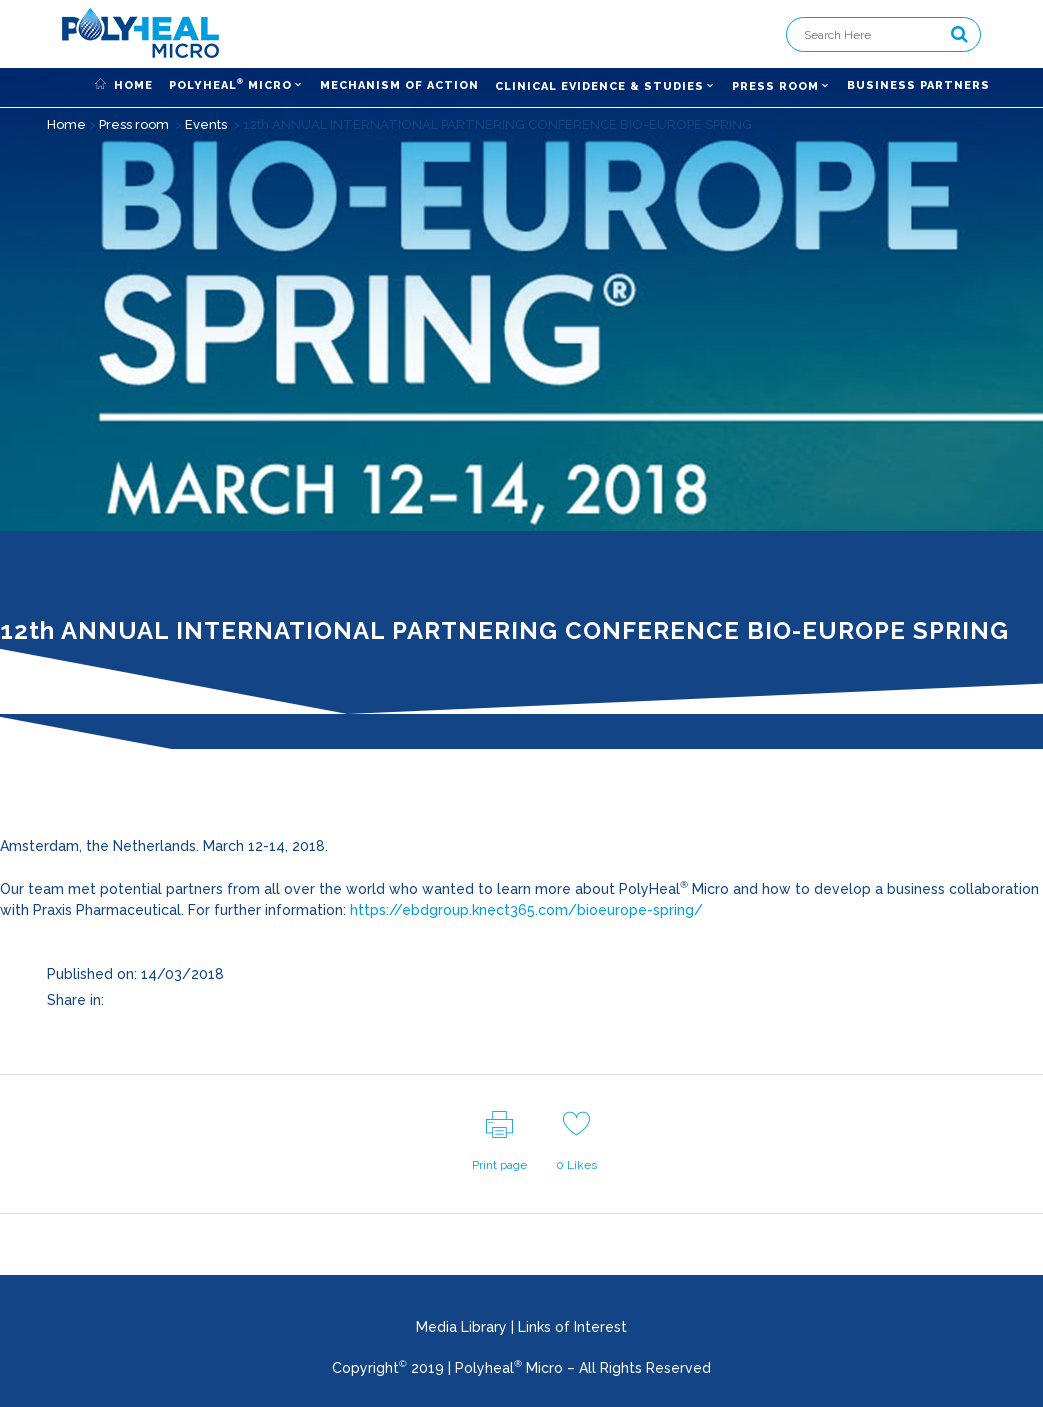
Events (206, 124)
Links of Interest (572, 1327)
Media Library (461, 1327)
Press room (134, 124)
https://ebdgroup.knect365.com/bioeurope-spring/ (526, 910)
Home (66, 124)
